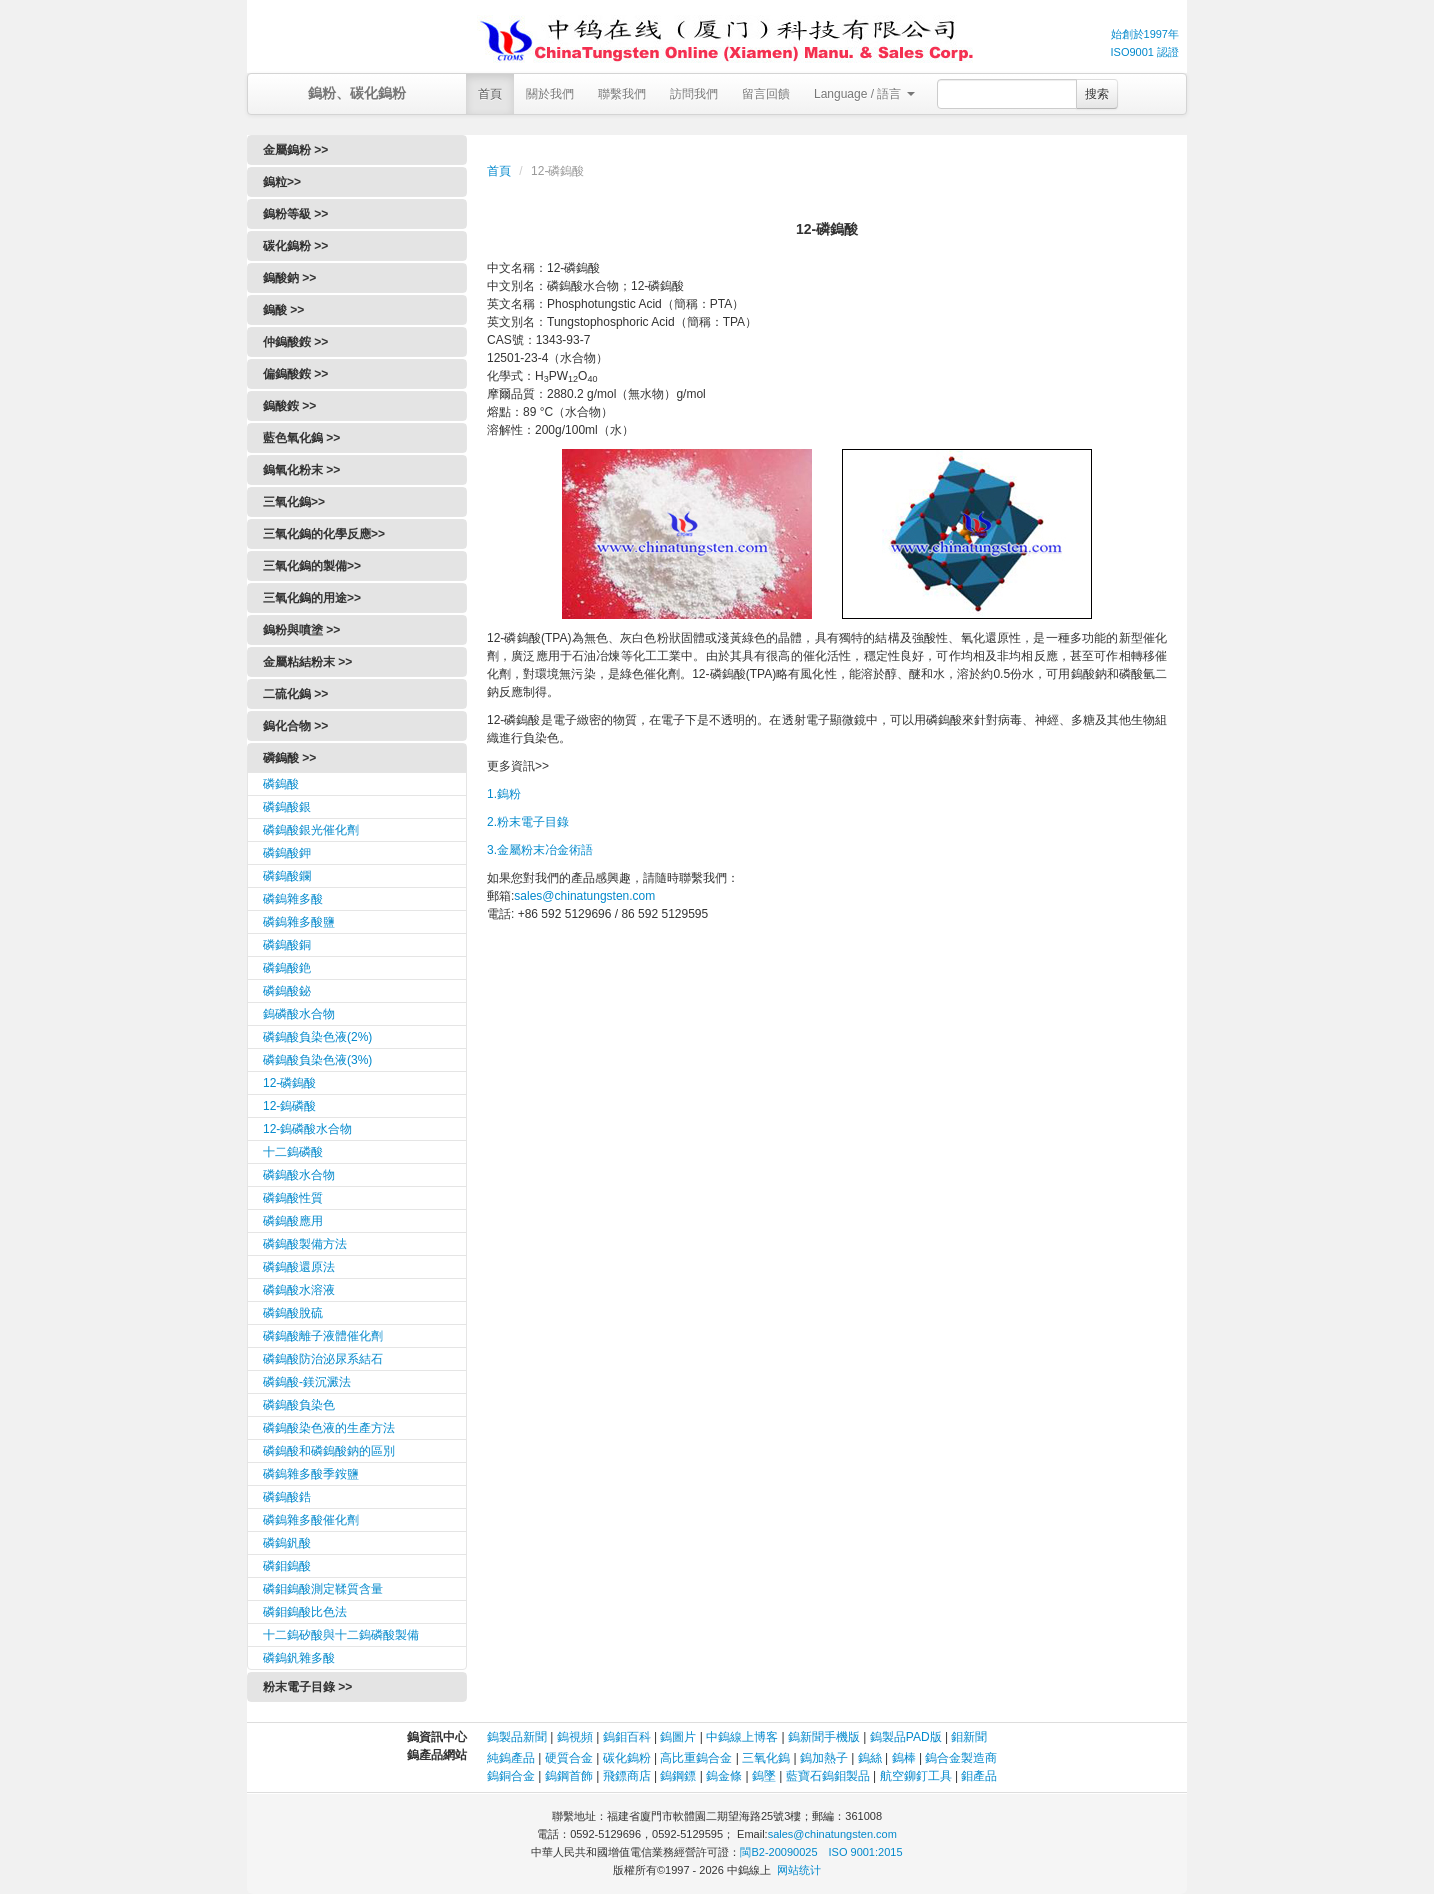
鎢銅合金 (511, 1776)
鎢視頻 (575, 1737)
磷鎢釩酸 (287, 1543)
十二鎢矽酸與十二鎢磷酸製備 (341, 1635)
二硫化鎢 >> (295, 694)
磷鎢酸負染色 (299, 1405)
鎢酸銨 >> (289, 406)
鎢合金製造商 (961, 1758)
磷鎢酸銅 (287, 945)
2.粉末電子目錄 (528, 822)
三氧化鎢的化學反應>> (324, 534)
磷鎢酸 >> (289, 758)
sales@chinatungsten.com (584, 896)
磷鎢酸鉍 (287, 991)
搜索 (1097, 94)
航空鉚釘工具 (916, 1776)
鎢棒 (904, 1758)
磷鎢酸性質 (293, 1198)
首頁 (490, 94)
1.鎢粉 (504, 794)
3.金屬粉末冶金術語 (540, 850)
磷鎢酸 (281, 784)
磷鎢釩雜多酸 (299, 1658)
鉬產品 (979, 1776)
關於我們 (550, 94)
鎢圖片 (678, 1737)
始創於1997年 (1145, 34)
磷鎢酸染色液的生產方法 (329, 1428)
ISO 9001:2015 (866, 1852)
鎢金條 (724, 1776)
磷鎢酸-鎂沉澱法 (307, 1382)
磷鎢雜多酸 (293, 899)
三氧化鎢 (766, 1758)
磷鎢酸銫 (287, 968)
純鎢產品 (511, 1758)
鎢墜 (764, 1776)
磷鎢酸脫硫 (293, 1313)
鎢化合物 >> (295, 726)
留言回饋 (766, 94)
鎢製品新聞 (518, 1737)
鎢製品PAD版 (906, 1737)
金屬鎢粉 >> (295, 150)
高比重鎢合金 (696, 1758)
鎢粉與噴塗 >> (301, 630)
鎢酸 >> (283, 310)
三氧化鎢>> (294, 502)
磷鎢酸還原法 (299, 1267)
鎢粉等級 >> (295, 214)
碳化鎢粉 (627, 1758)
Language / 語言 (864, 94)
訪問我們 (694, 94)
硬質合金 (569, 1758)
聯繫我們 (622, 94)
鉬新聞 (969, 1737)
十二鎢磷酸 (293, 1152)
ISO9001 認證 (1145, 52)
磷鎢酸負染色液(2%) (317, 1037)
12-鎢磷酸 (289, 1106)
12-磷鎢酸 (289, 1083)
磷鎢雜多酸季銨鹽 (311, 1474)
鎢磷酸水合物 (299, 1014)
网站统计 (799, 1870)
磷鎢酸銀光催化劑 (311, 830)
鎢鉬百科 (627, 1737)
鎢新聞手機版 (824, 1737)
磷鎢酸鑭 (287, 876)
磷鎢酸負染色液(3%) (317, 1060)
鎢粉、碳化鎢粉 (357, 93)
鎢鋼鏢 (678, 1776)
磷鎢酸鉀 (287, 853)
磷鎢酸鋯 (287, 1497)
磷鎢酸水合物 (299, 1175)
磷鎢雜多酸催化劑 (311, 1520)
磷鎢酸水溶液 (299, 1290)
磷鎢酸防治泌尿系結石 (323, 1359)
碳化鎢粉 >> (295, 246)
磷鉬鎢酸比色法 (305, 1612)
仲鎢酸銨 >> (295, 342)
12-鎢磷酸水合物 (307, 1129)
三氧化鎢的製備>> (312, 566)
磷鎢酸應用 (293, 1221)
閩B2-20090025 (778, 1852)
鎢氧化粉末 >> (301, 470)
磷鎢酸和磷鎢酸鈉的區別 (329, 1451)
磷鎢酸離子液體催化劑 (323, 1336)
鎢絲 (870, 1758)
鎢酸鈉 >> (289, 278)
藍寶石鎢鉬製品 (828, 1776)
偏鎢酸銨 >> (295, 374)
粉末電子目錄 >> (307, 1687)
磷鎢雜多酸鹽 (299, 922)
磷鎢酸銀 (287, 807)
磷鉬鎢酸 (287, 1566)
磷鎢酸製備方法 (305, 1244)
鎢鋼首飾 (569, 1776)
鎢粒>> (282, 182)
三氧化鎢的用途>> (312, 598)
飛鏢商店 (627, 1776)
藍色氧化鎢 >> (301, 438)
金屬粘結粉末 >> (307, 662)
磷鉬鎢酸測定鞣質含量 (323, 1589)
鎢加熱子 (824, 1758)
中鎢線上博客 (742, 1737)
